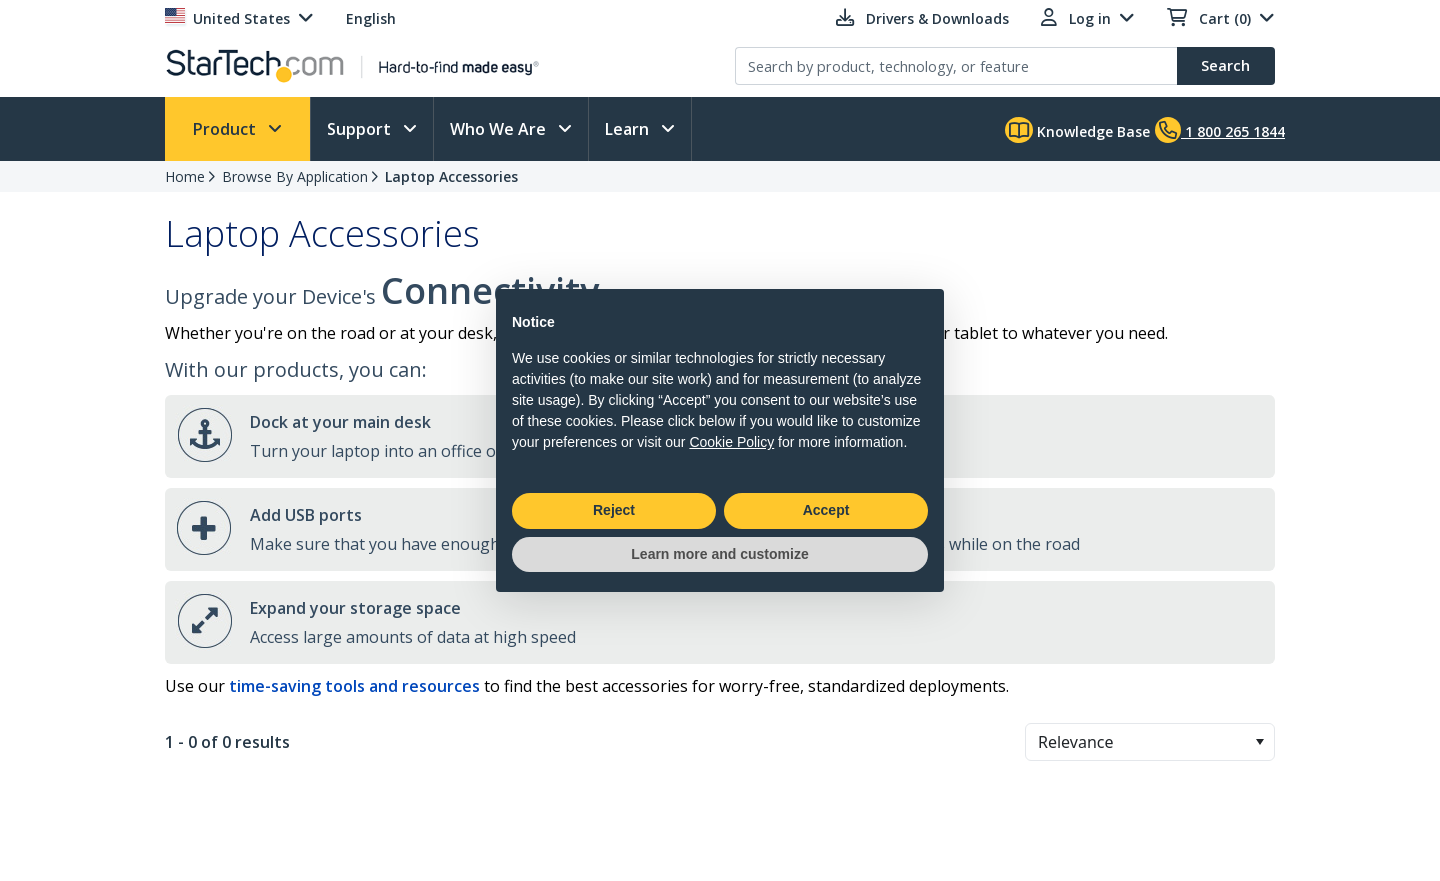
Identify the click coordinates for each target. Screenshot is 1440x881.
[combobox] (1150, 742)
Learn (629, 129)
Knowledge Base (1077, 130)
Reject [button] (614, 510)
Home (185, 176)
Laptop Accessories (451, 176)
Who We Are (500, 129)
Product (226, 129)
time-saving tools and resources (354, 686)
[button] (1259, 742)
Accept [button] (826, 510)
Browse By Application (295, 176)
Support (361, 129)
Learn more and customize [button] (719, 554)
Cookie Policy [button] (731, 442)
